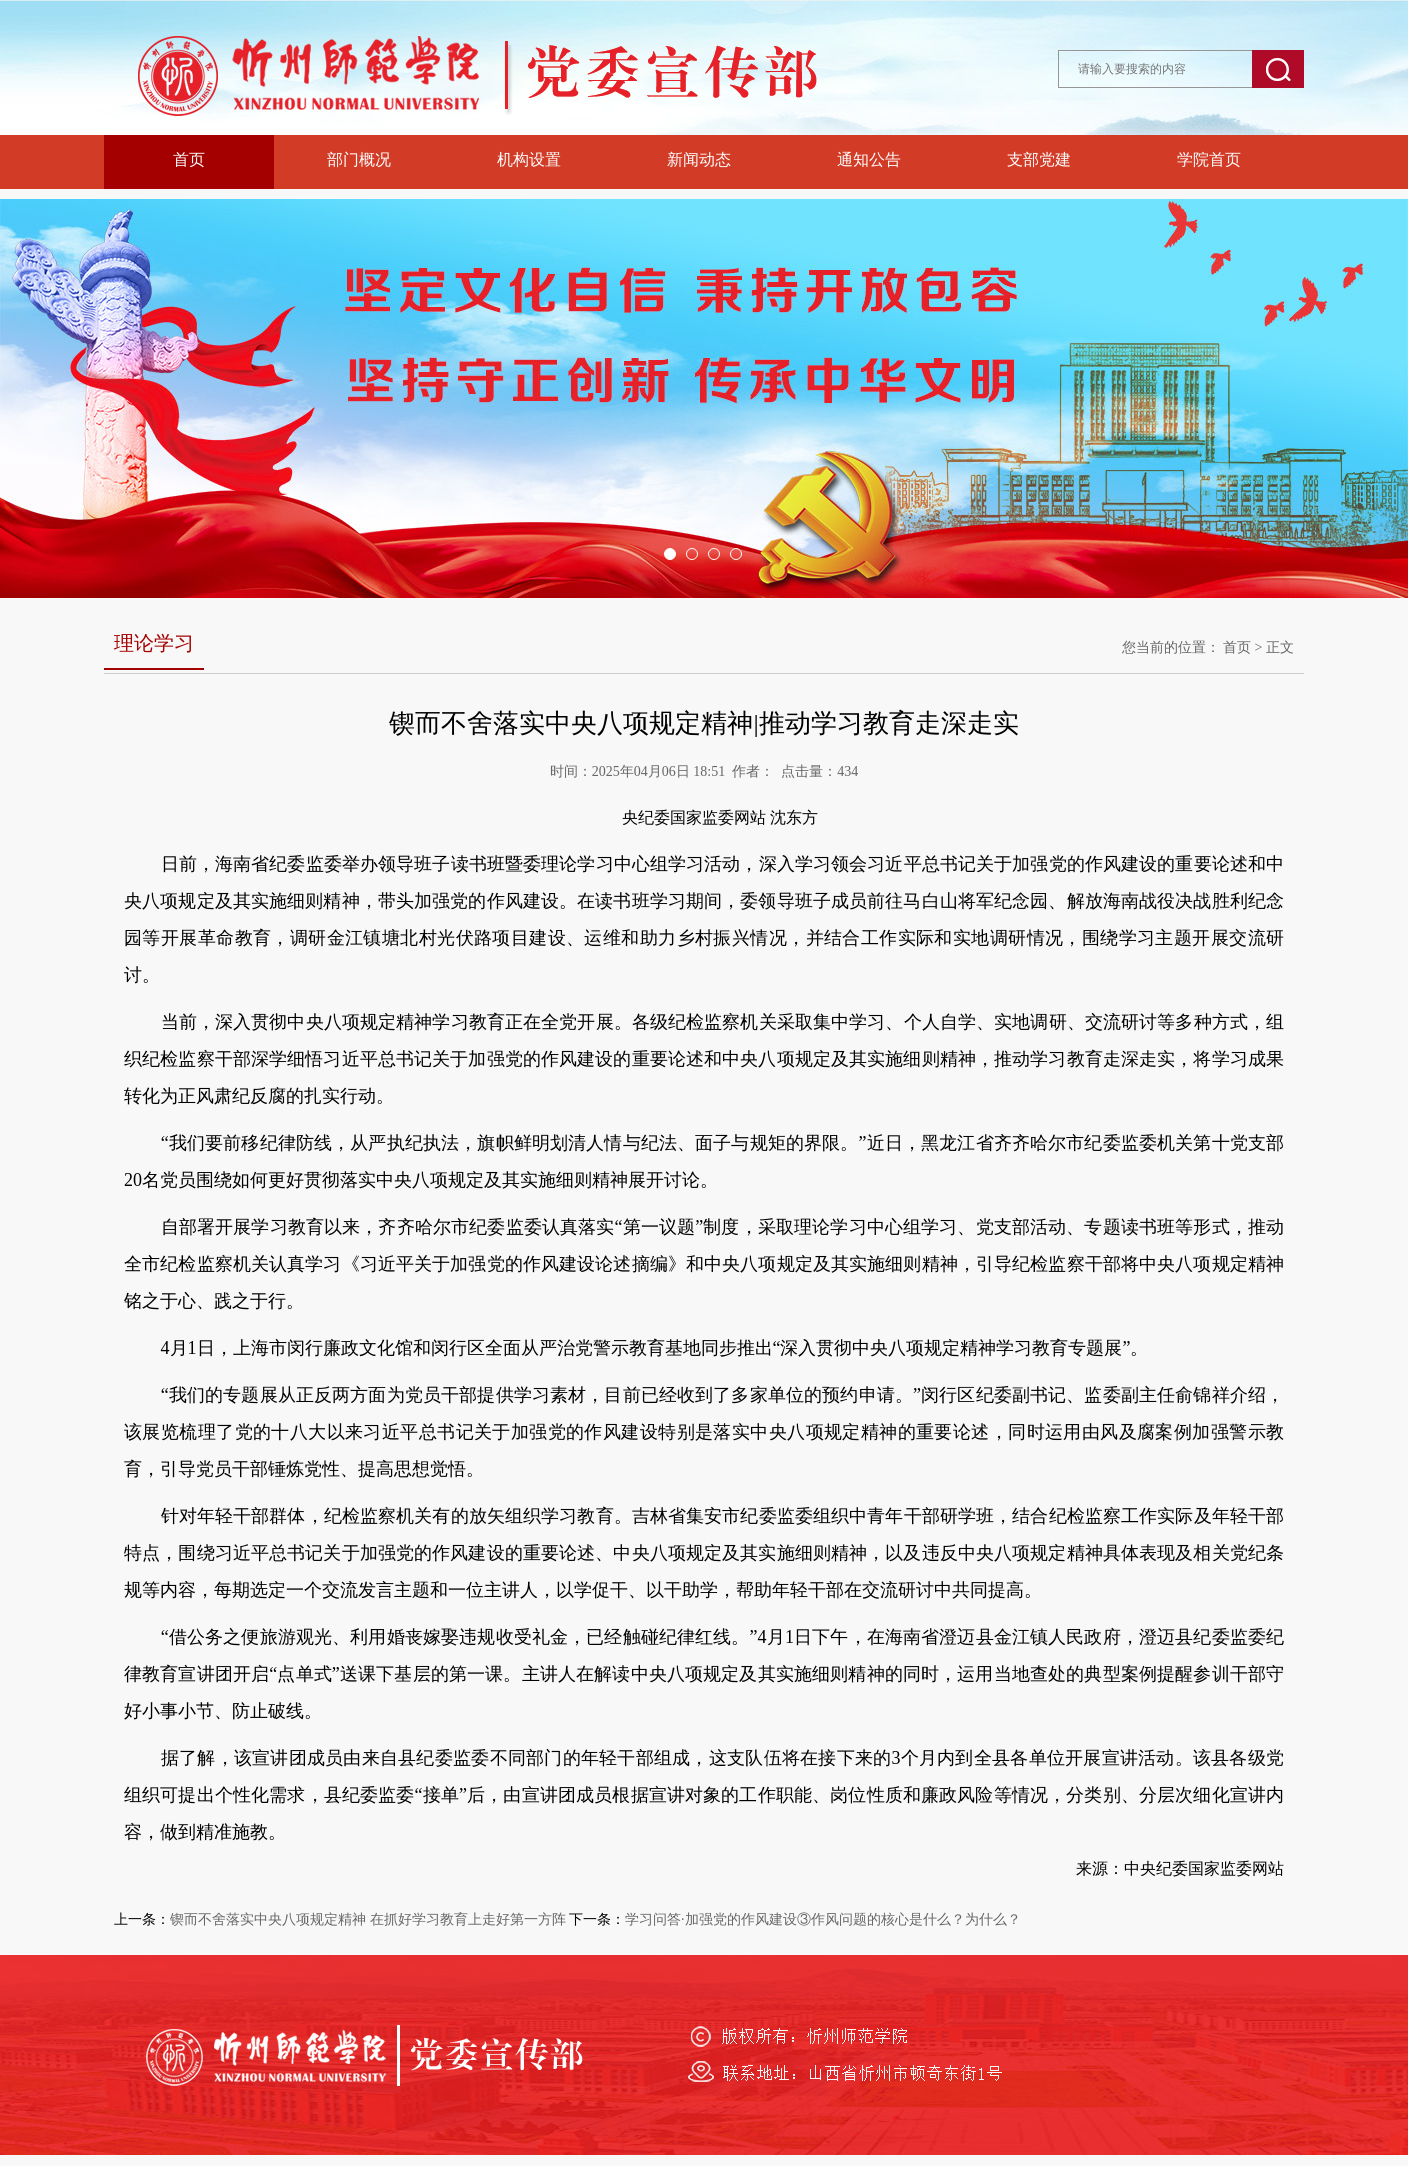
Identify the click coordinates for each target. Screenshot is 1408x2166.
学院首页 (1209, 159)
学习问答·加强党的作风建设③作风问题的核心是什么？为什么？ (823, 1919)
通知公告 (869, 159)
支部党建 (1039, 159)
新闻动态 (699, 159)
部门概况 (359, 159)
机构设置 (529, 159)
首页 (189, 159)
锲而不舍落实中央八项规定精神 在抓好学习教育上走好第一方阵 (368, 1919)
